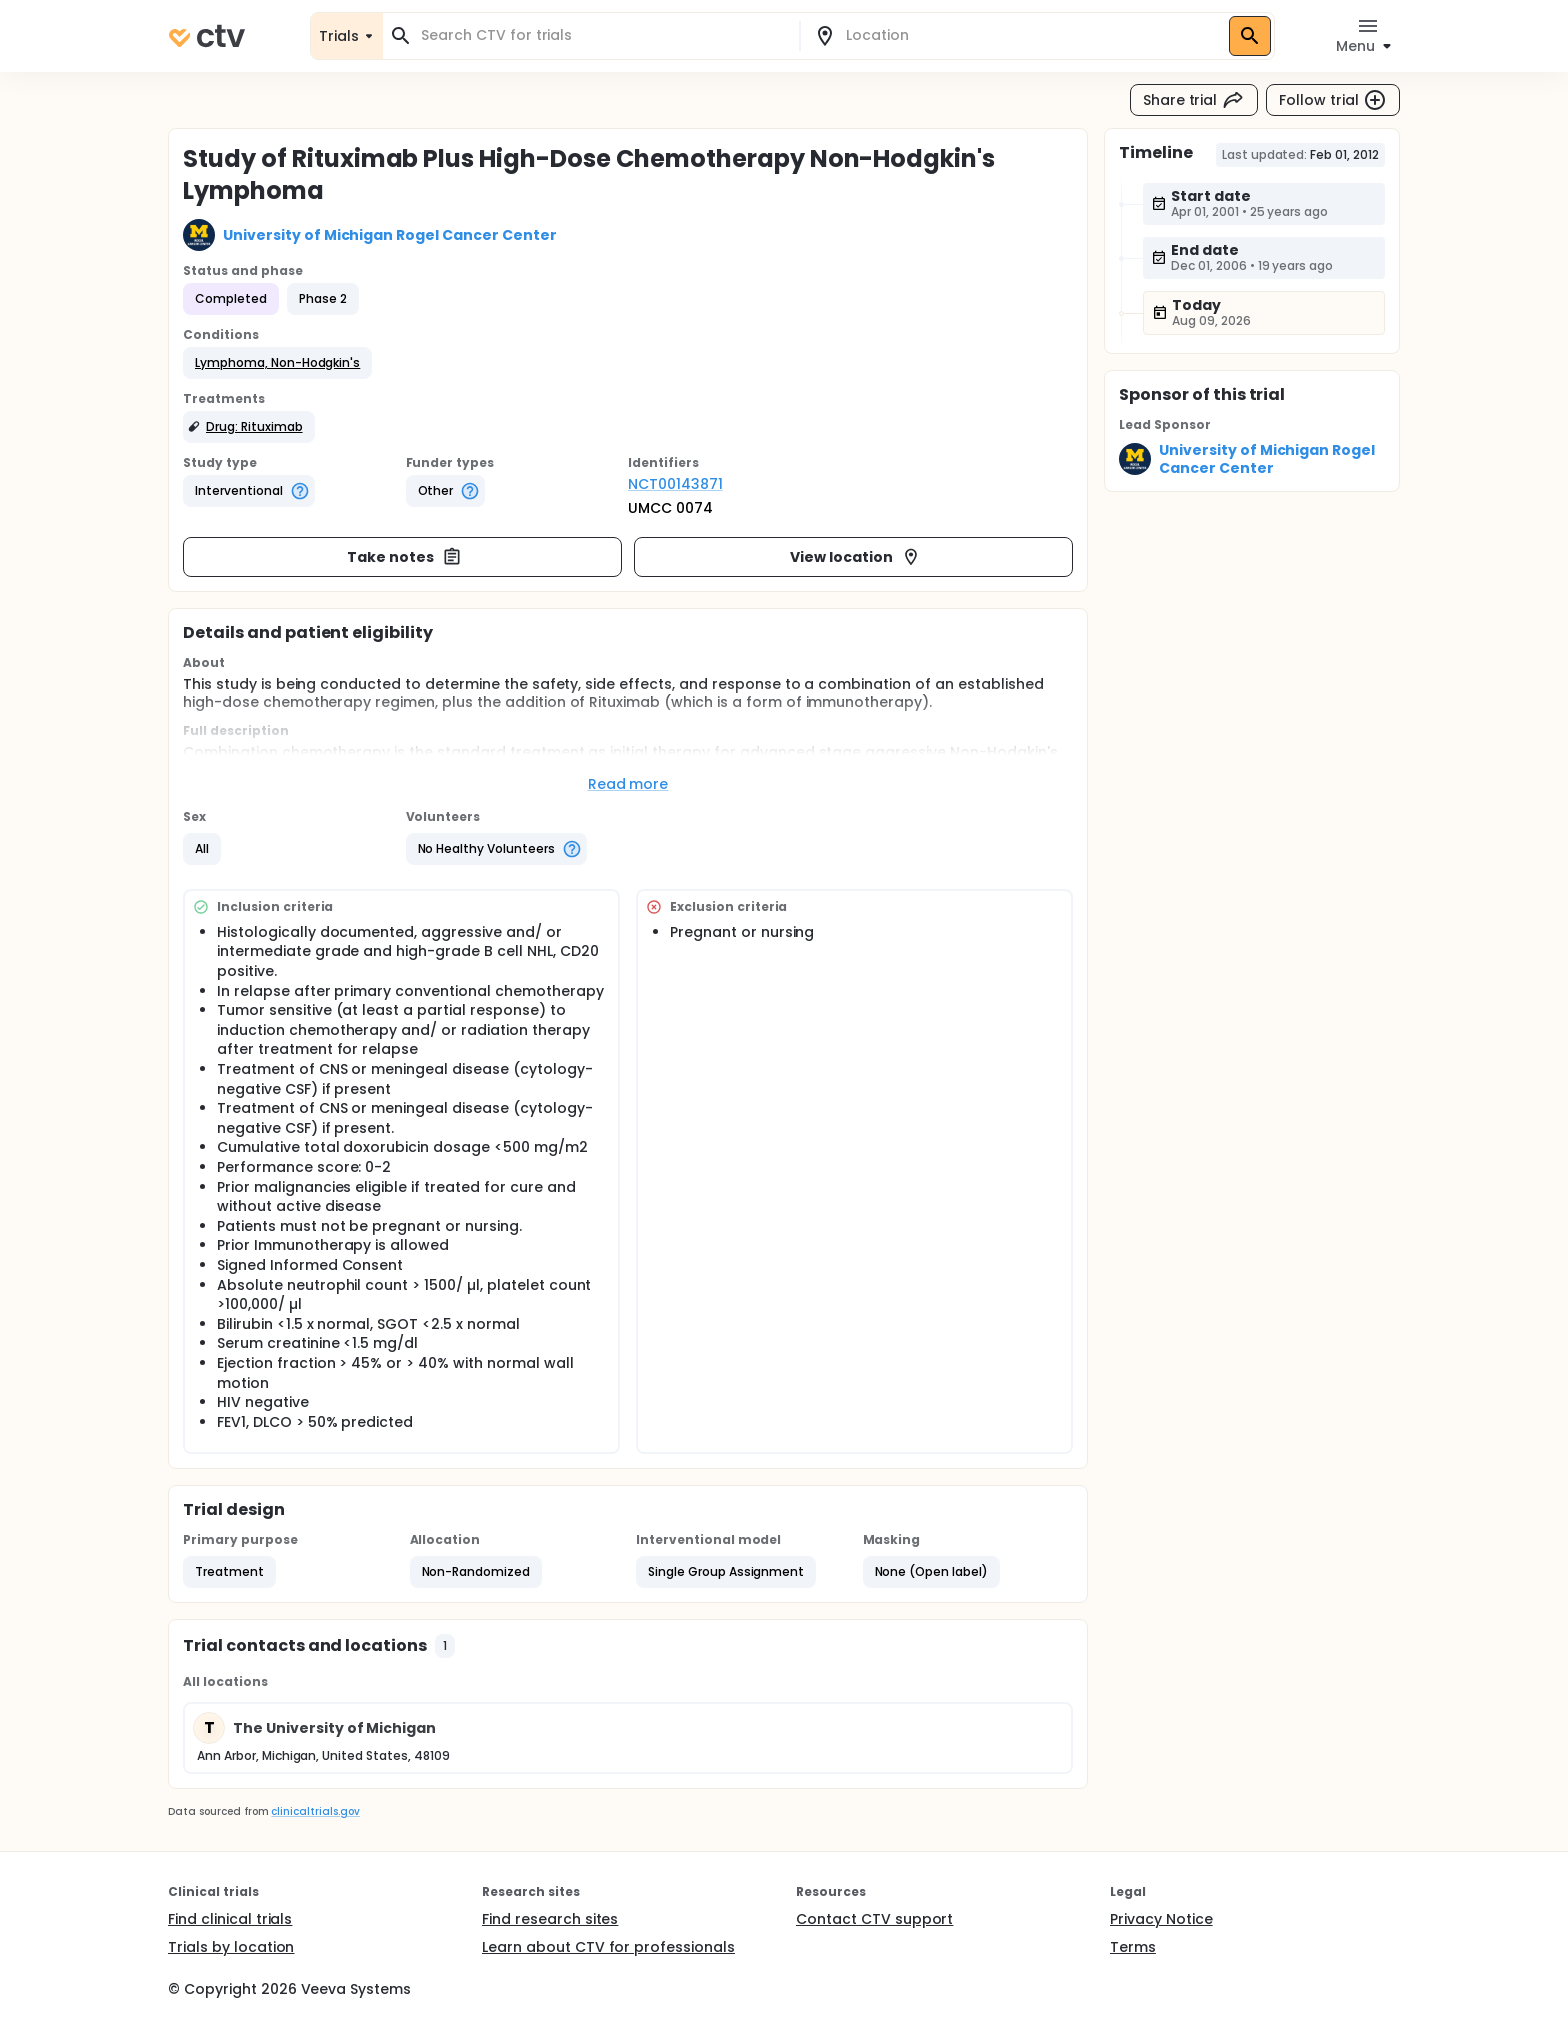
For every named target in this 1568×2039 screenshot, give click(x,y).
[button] (277, 363)
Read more (628, 784)
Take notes (404, 557)
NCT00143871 (675, 484)
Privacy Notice (1161, 1919)
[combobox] (603, 35)
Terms (1133, 1947)
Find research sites (550, 1919)
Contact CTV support (874, 1919)
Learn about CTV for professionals (608, 1947)
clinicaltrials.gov (315, 1811)
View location (855, 557)
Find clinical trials (230, 1919)
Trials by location (231, 1947)
